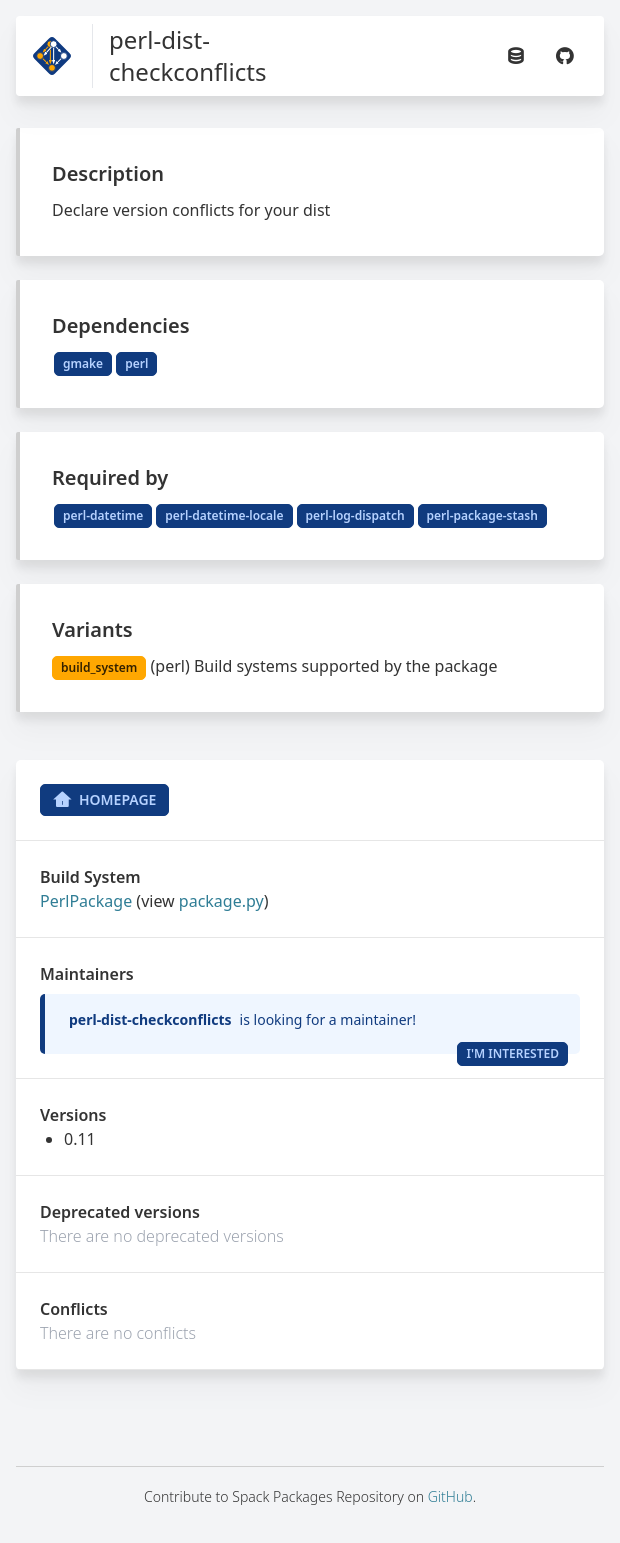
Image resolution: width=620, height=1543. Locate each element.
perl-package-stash (482, 515)
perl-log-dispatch (355, 515)
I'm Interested (512, 1053)
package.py (221, 901)
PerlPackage (86, 901)
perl (136, 363)
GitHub (450, 1496)
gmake (83, 363)
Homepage (104, 800)
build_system (99, 667)
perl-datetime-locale (224, 515)
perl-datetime (103, 515)
